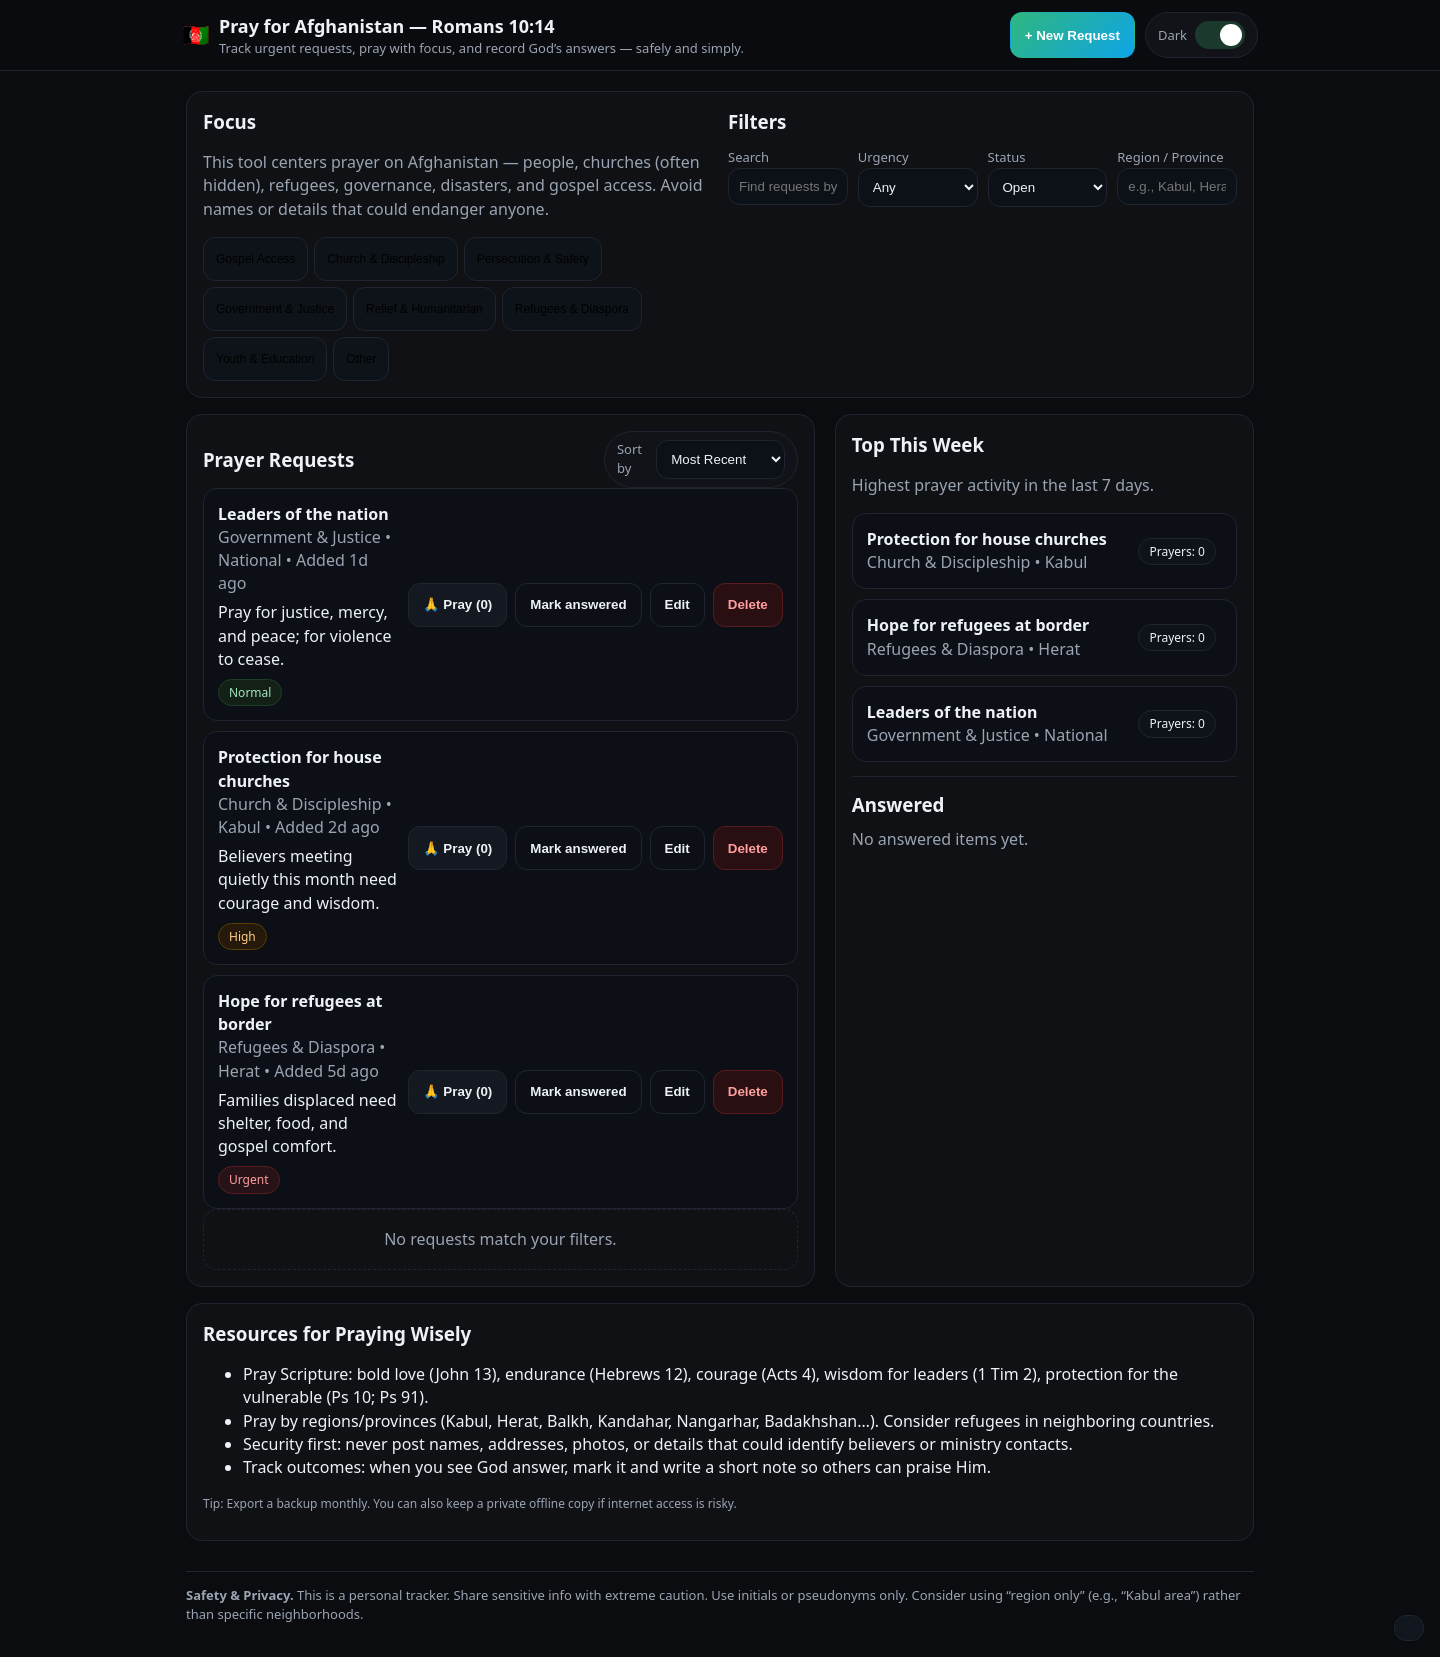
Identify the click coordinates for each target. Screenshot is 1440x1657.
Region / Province (1170, 157)
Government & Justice (275, 309)
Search (748, 157)
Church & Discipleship (385, 259)
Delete (748, 604)
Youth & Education (265, 359)
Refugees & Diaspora (572, 309)
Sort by (701, 459)
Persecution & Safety (533, 259)
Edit (677, 604)
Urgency (883, 157)
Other (361, 359)
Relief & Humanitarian (424, 309)
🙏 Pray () (458, 604)
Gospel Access (255, 259)
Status (1007, 157)
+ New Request (1072, 35)
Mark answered (578, 604)
